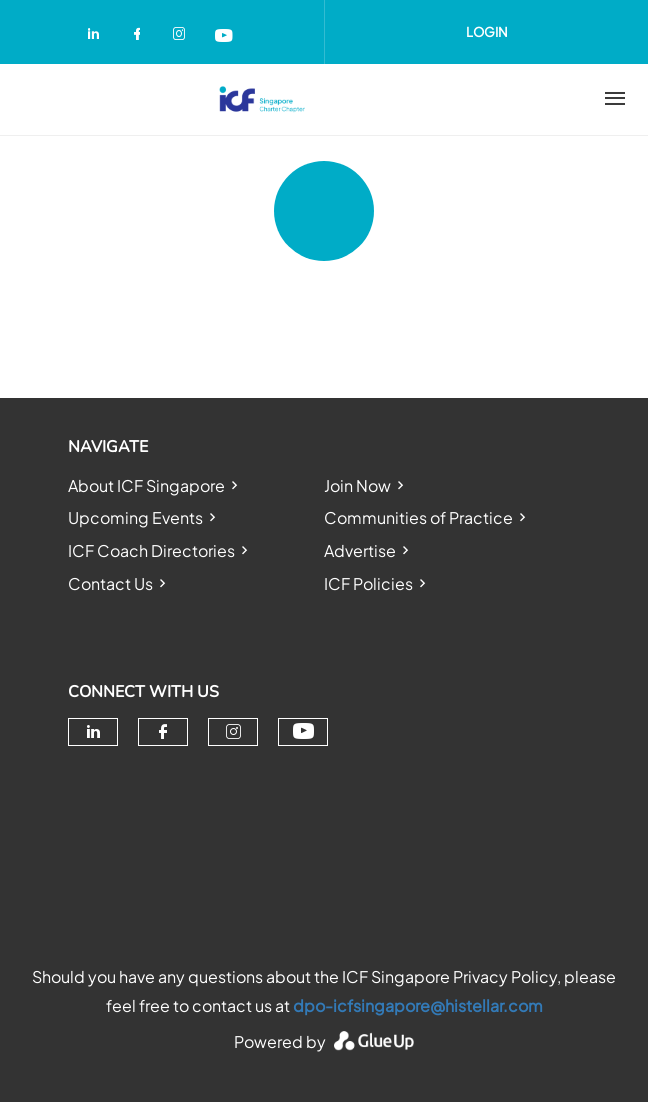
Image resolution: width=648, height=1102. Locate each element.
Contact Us (110, 583)
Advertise (360, 550)
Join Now (357, 485)
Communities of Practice (418, 517)
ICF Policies (368, 583)
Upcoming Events (135, 517)
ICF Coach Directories (151, 550)
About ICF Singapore (146, 485)
